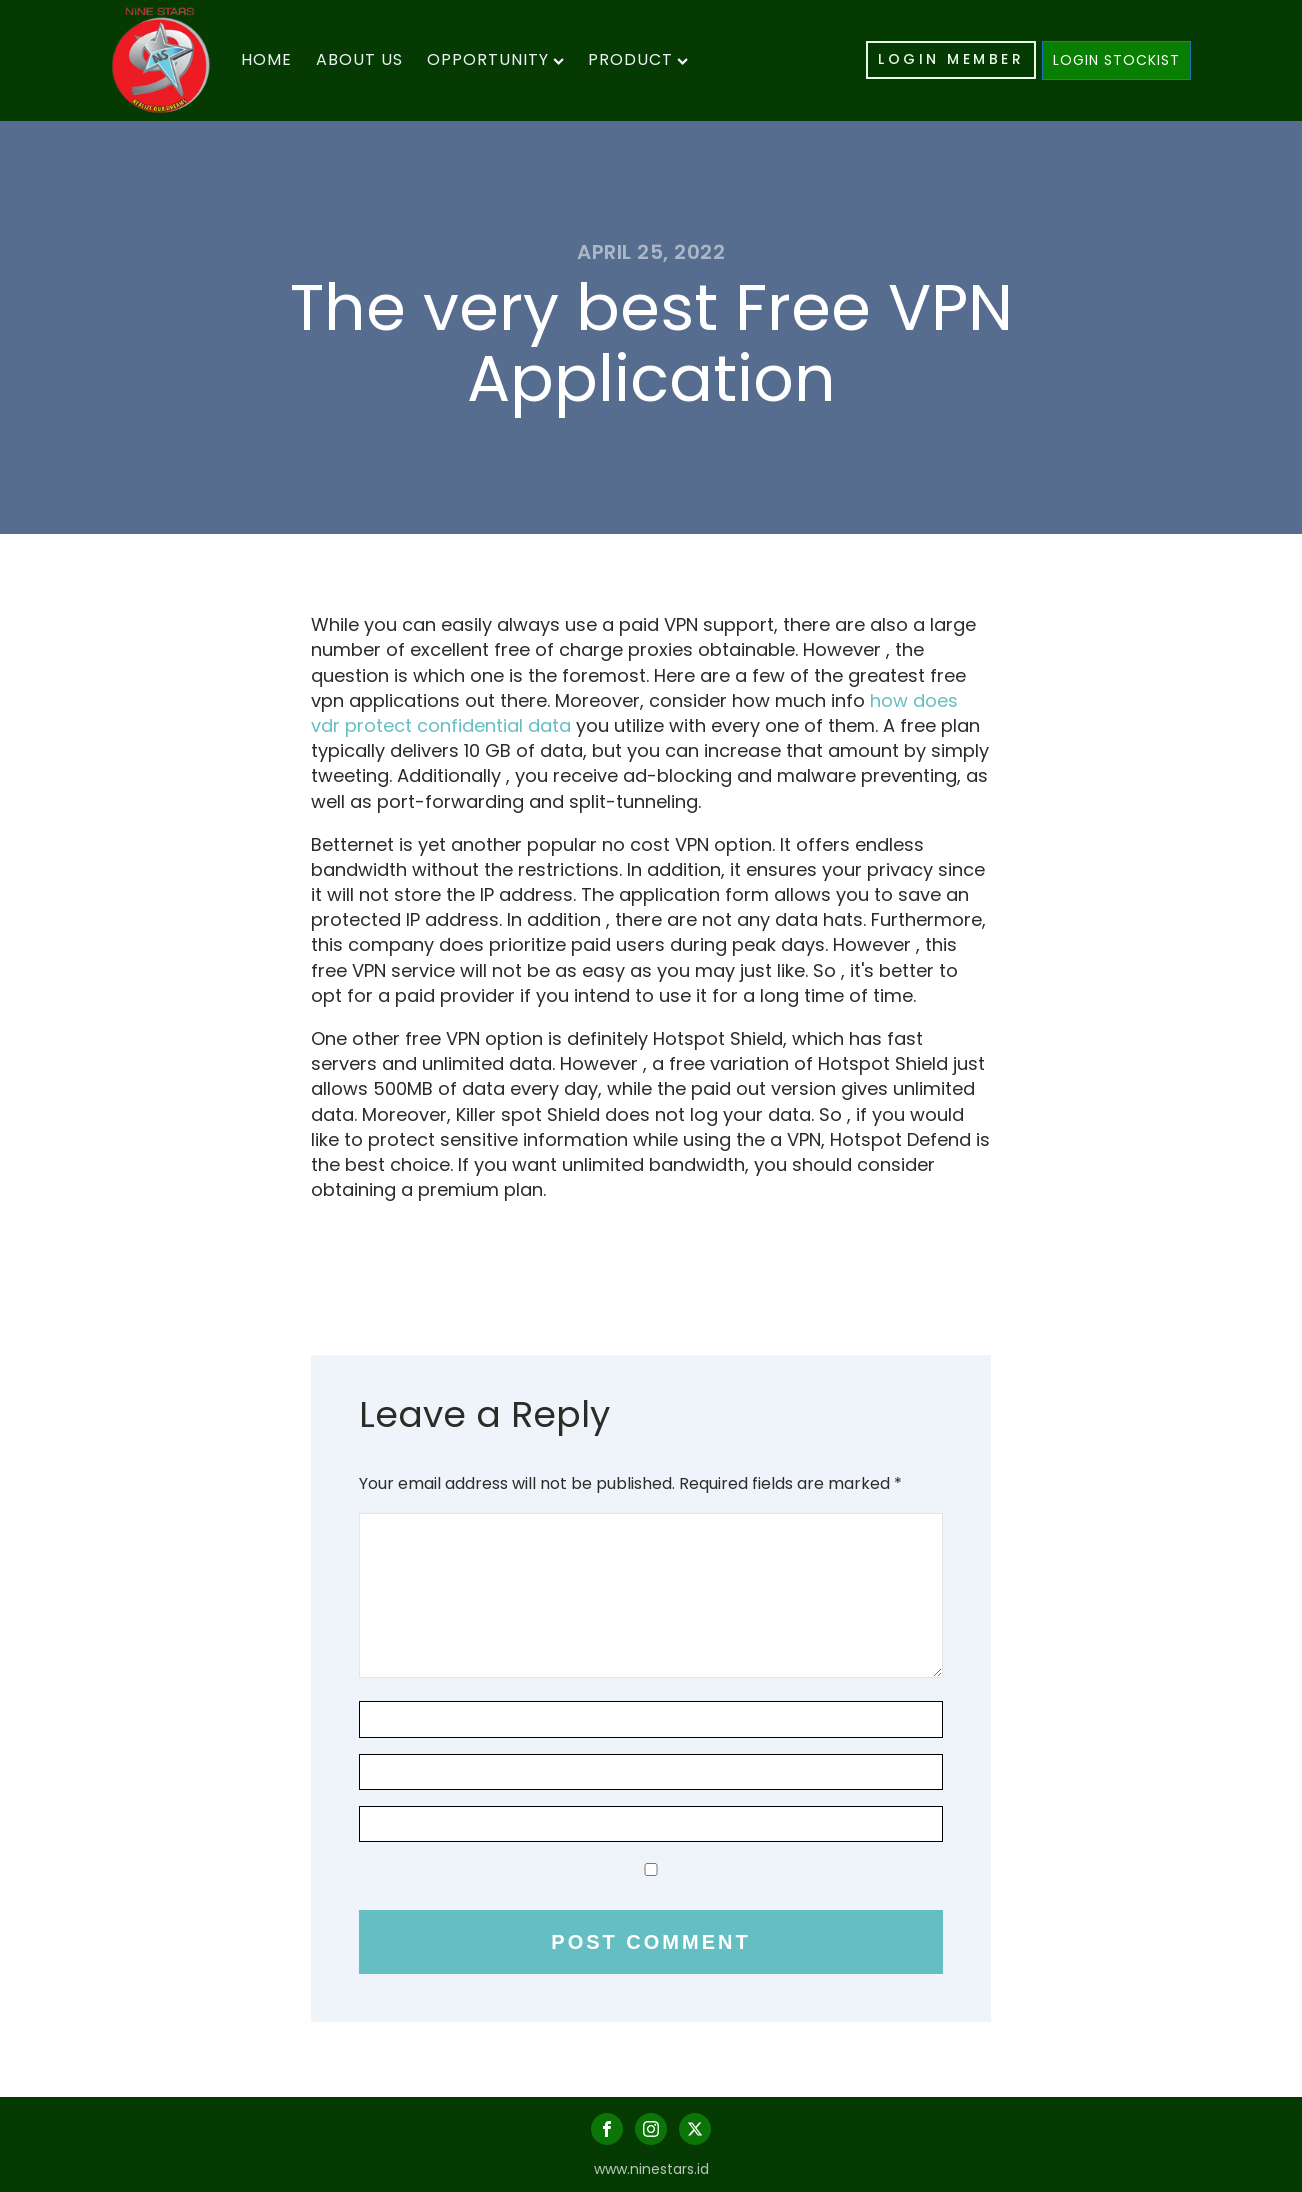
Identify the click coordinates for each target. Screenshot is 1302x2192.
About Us (359, 59)
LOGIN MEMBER (951, 59)
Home (266, 59)
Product (638, 59)
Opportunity (495, 59)
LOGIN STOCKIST (1116, 60)
